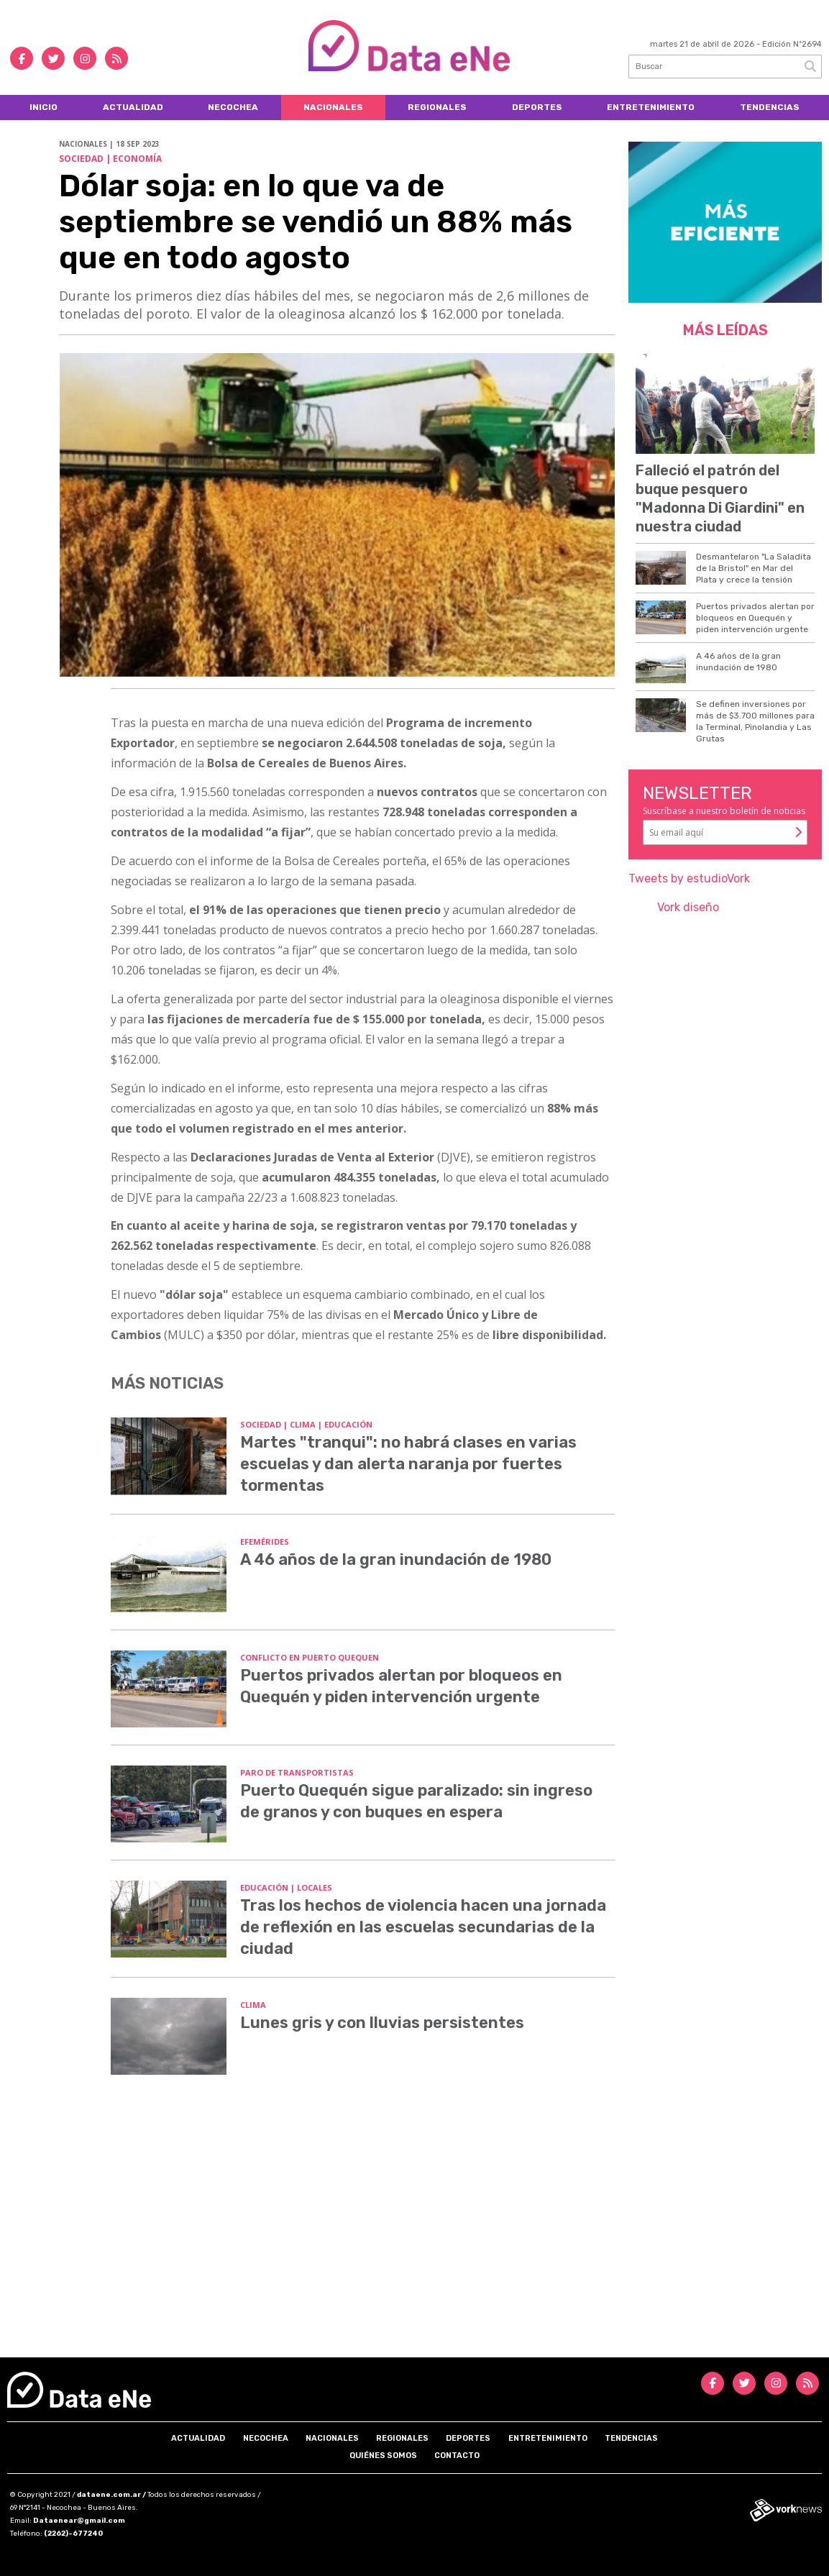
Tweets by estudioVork (689, 878)
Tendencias (770, 107)
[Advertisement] (414, 2235)
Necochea (233, 107)
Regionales (437, 107)
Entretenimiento (651, 107)
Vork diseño (688, 907)
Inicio (43, 107)
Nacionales (333, 107)
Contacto (457, 2455)
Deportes (537, 107)
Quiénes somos (383, 2455)
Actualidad (133, 107)
